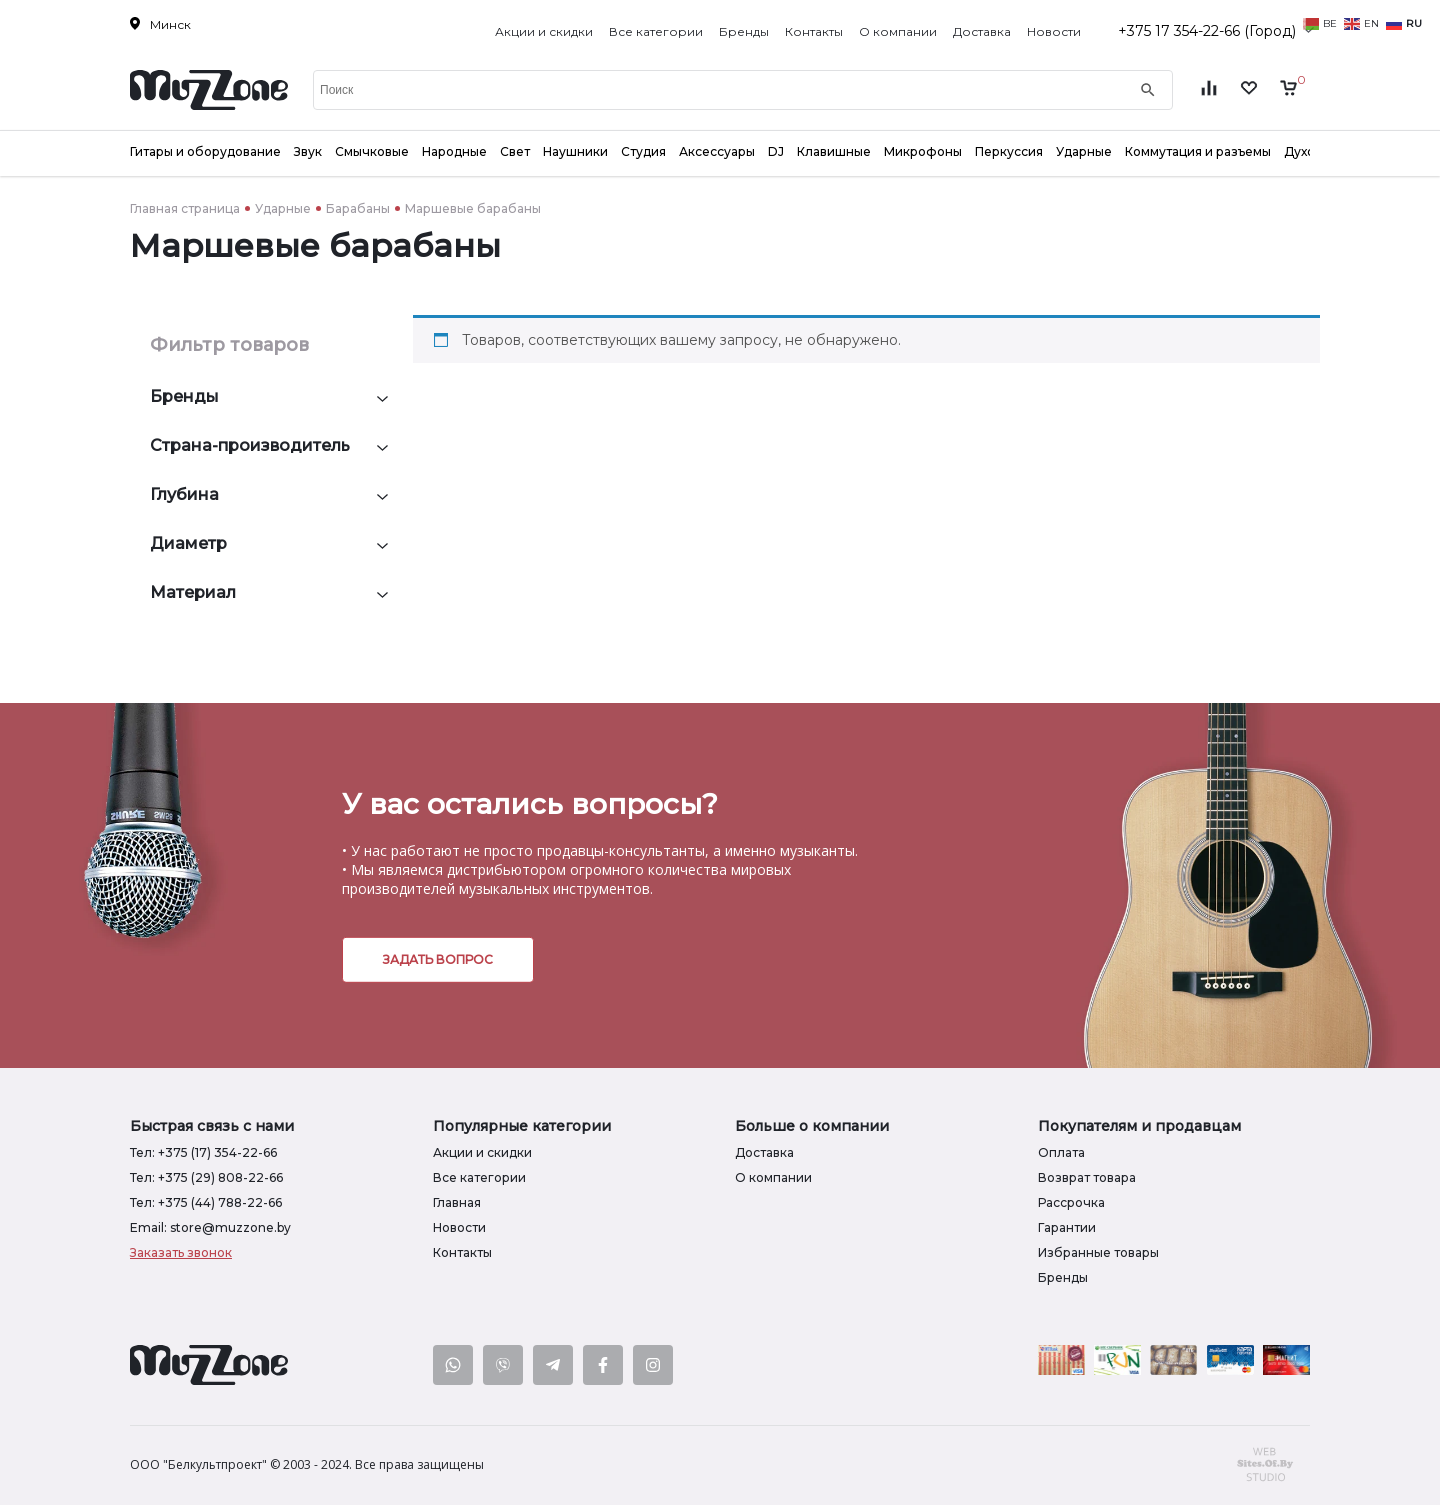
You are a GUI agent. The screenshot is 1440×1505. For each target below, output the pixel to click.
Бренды (744, 31)
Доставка (982, 31)
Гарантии (1067, 1227)
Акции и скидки (544, 31)
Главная (457, 1202)
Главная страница (185, 208)
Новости (1054, 31)
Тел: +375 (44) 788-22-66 (206, 1202)
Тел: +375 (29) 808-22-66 (206, 1177)
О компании (898, 31)
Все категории (656, 31)
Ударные (283, 208)
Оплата (1061, 1152)
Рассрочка (1071, 1202)
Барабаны (358, 208)
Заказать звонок (181, 1252)
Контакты (814, 31)
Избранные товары (1098, 1252)
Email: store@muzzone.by (210, 1227)
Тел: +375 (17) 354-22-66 (203, 1152)
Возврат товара (1087, 1177)
